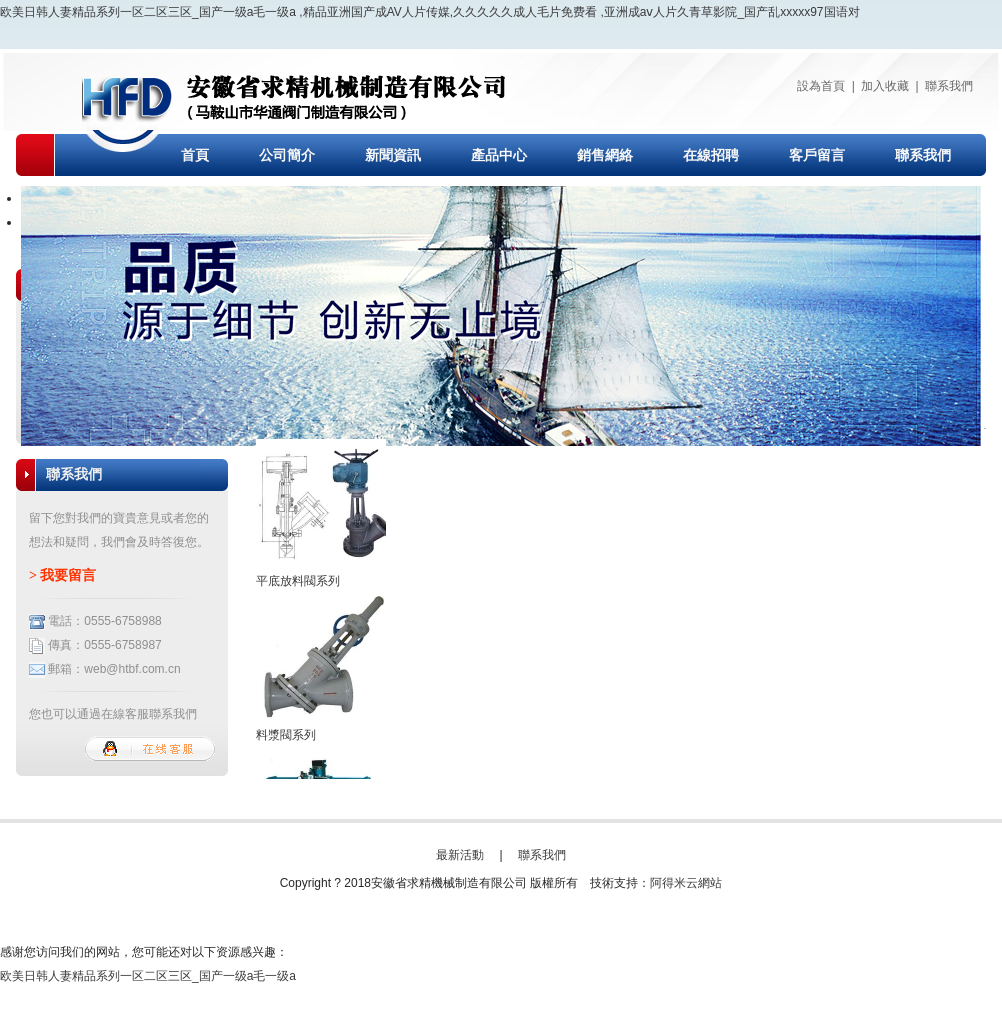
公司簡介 (287, 155)
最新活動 (460, 855)
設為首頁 (821, 86)
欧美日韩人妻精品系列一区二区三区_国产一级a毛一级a (148, 976)
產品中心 (499, 155)
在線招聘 (711, 155)
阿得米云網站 (686, 883)
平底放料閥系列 (298, 581)
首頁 (195, 155)
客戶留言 (817, 155)
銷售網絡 (605, 155)
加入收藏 (885, 86)
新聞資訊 (393, 155)
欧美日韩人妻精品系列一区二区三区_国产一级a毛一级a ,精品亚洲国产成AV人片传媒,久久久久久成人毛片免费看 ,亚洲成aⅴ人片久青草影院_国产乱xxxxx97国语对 (430, 12)
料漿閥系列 (286, 735)
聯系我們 (949, 86)
